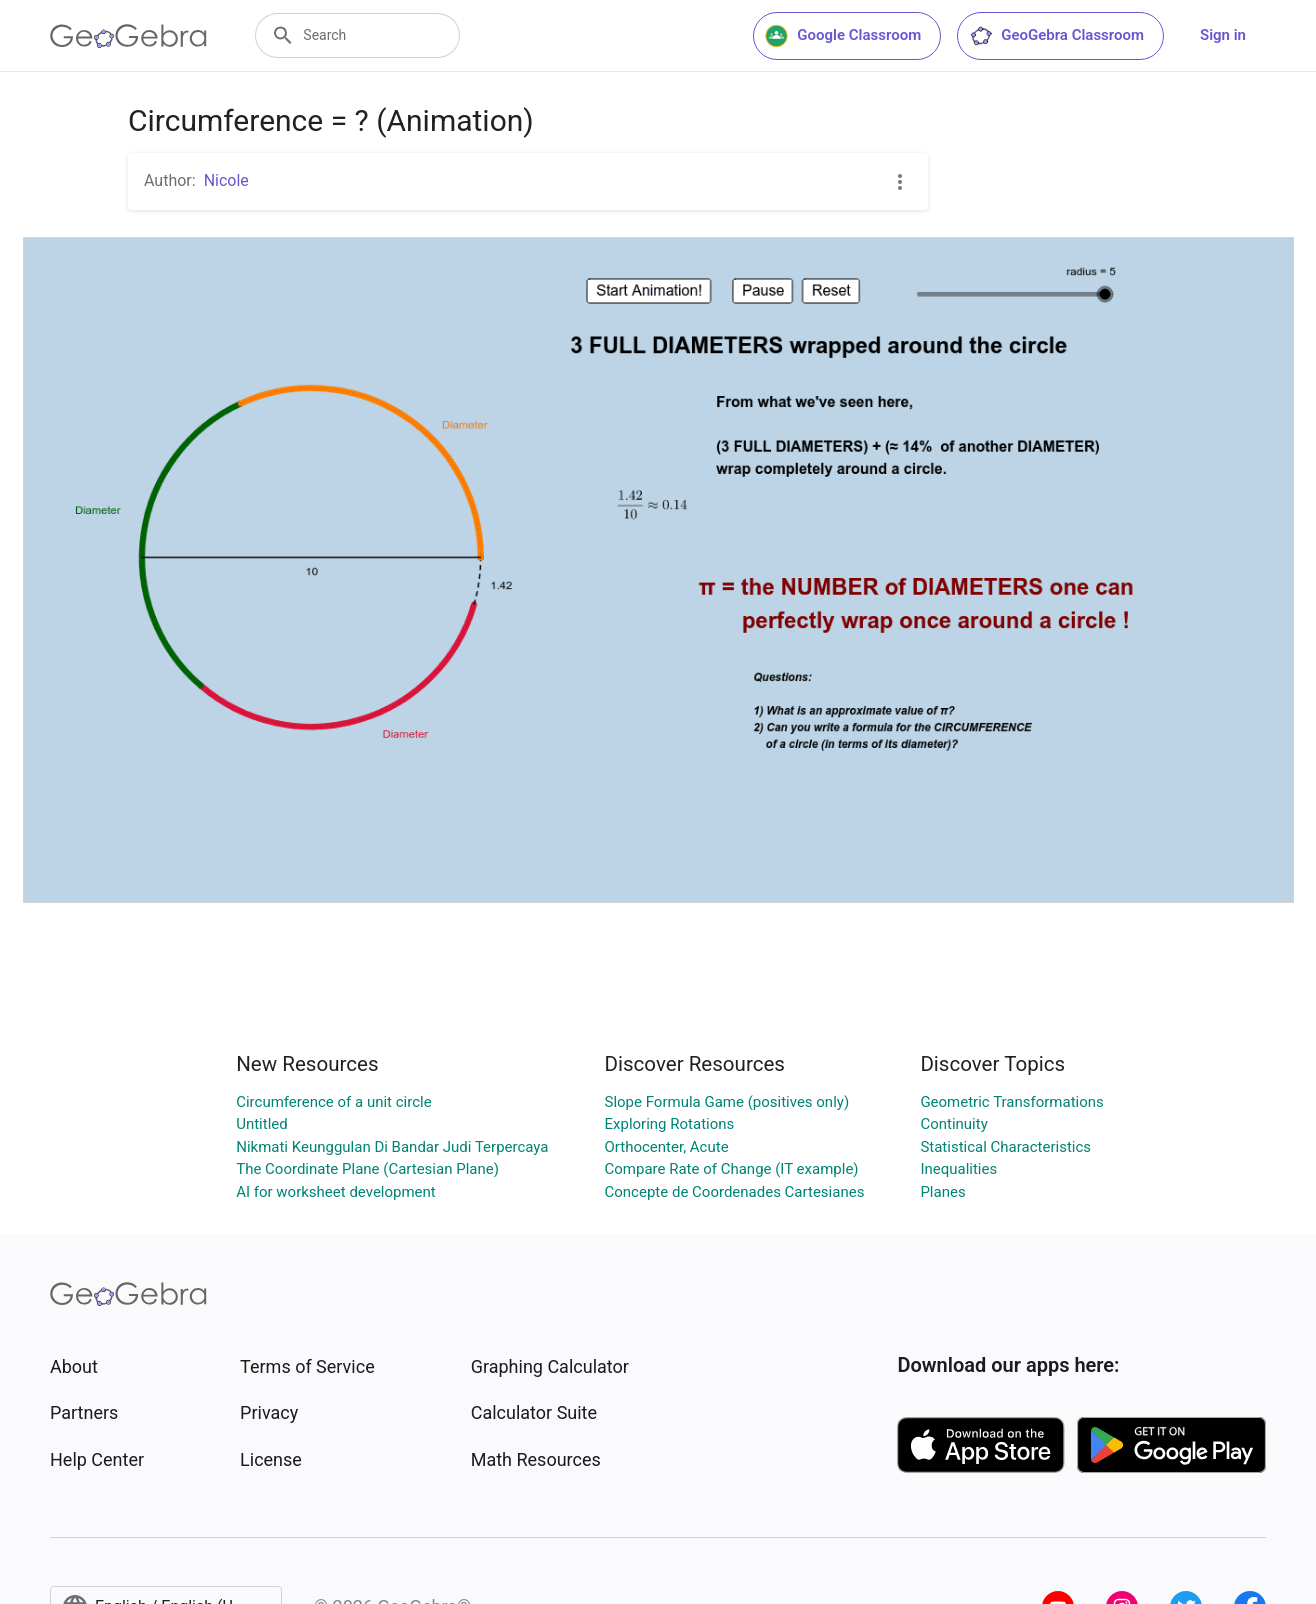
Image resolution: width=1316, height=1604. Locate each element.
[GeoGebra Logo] (128, 36)
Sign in (1223, 35)
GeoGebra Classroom (1056, 36)
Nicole (226, 180)
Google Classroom (843, 36)
